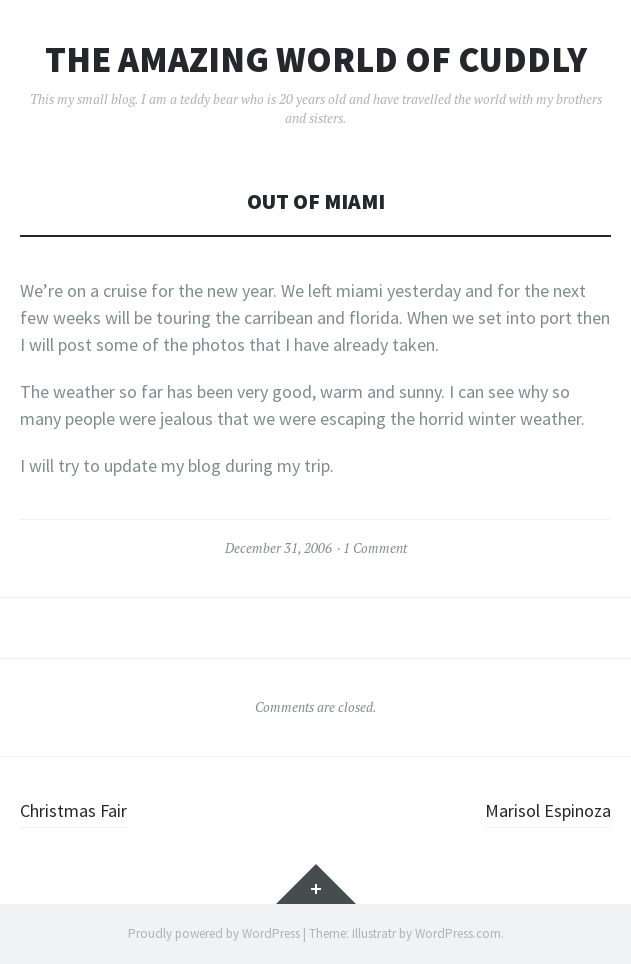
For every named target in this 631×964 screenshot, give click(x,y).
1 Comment (375, 548)
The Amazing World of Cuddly (316, 60)
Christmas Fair (73, 810)
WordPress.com (458, 933)
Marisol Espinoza (548, 810)
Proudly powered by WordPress (214, 933)
